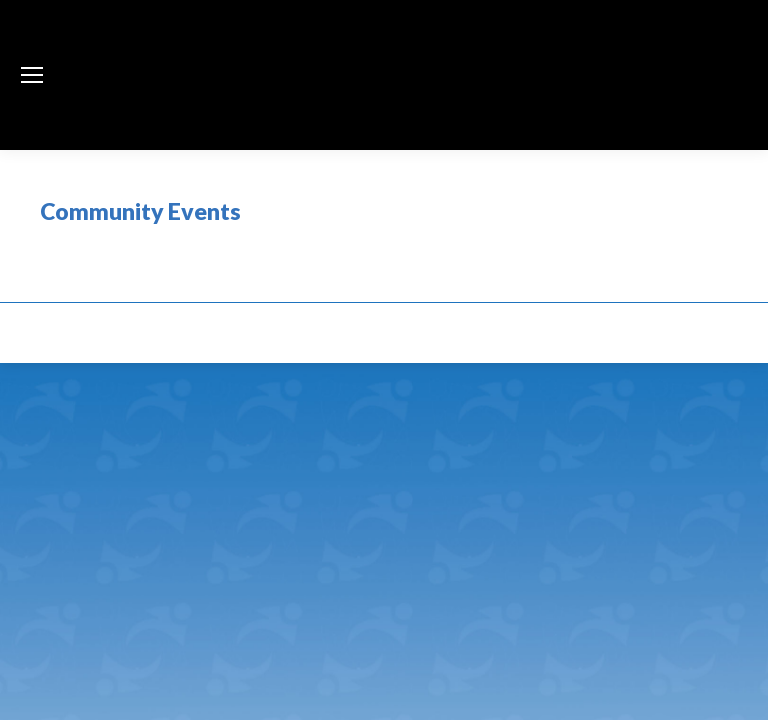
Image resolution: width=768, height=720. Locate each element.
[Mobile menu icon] (32, 75)
